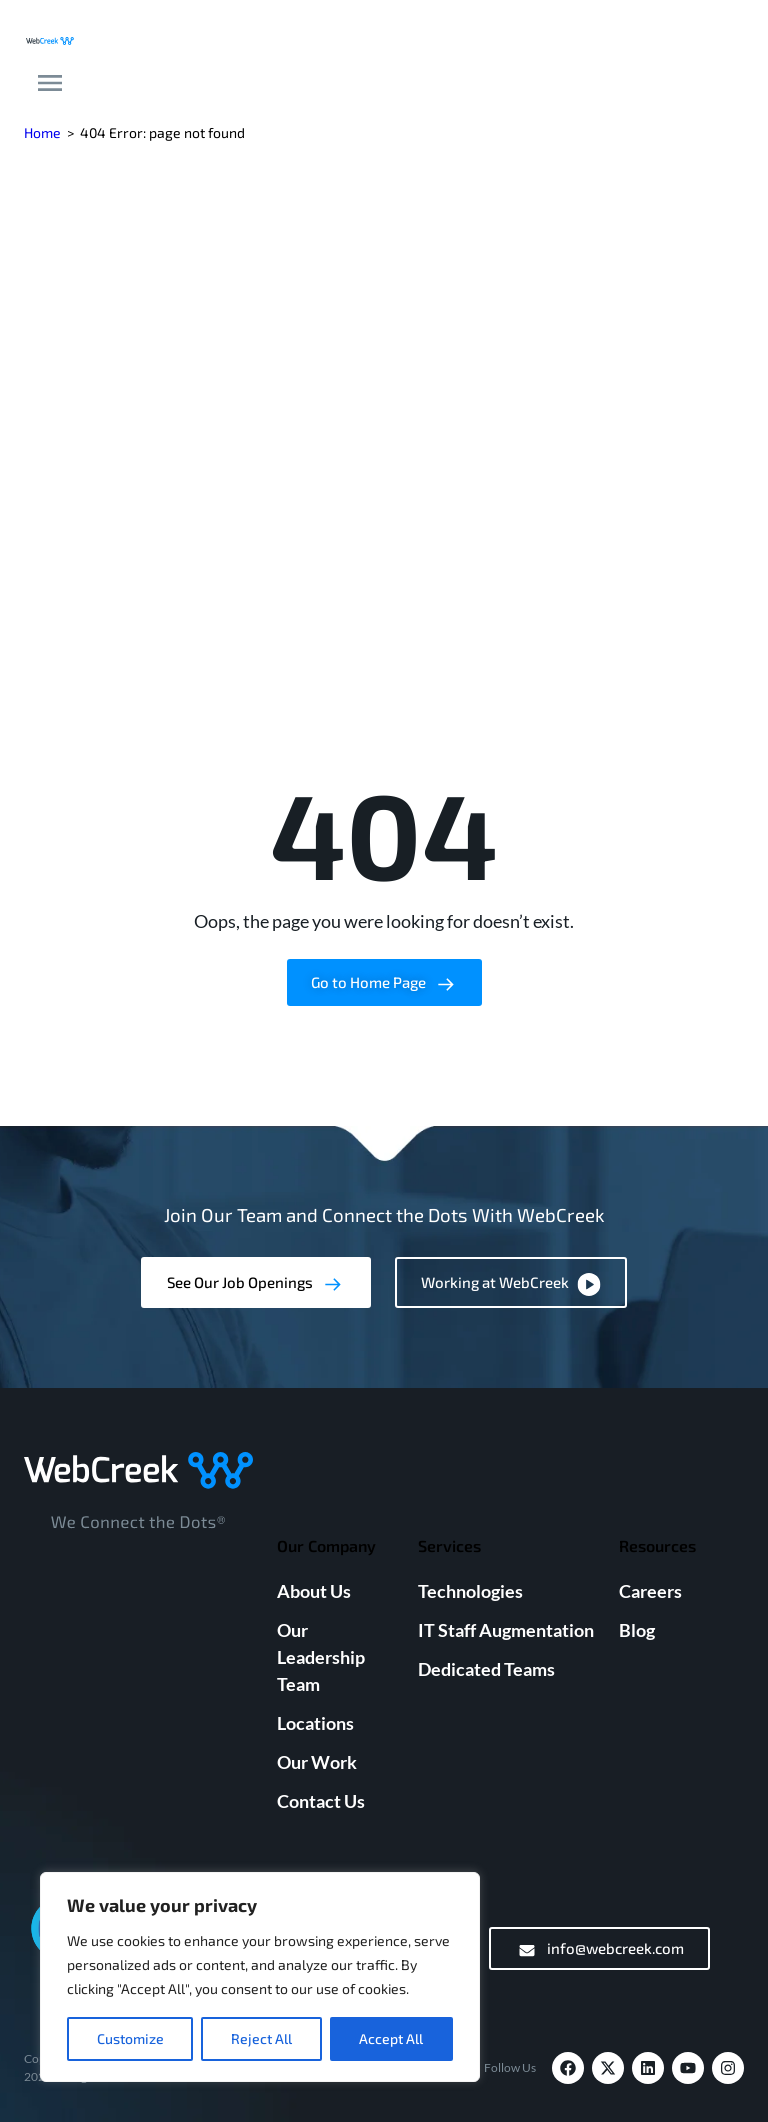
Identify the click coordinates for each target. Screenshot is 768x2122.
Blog (637, 1630)
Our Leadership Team (321, 1657)
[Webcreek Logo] (50, 38)
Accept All (391, 2038)
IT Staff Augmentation (506, 1630)
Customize (130, 2038)
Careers (650, 1591)
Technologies (470, 1591)
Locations (315, 1723)
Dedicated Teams (486, 1669)
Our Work (317, 1762)
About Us (314, 1591)
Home (42, 132)
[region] (260, 1977)
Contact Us (321, 1801)
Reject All (261, 2038)
